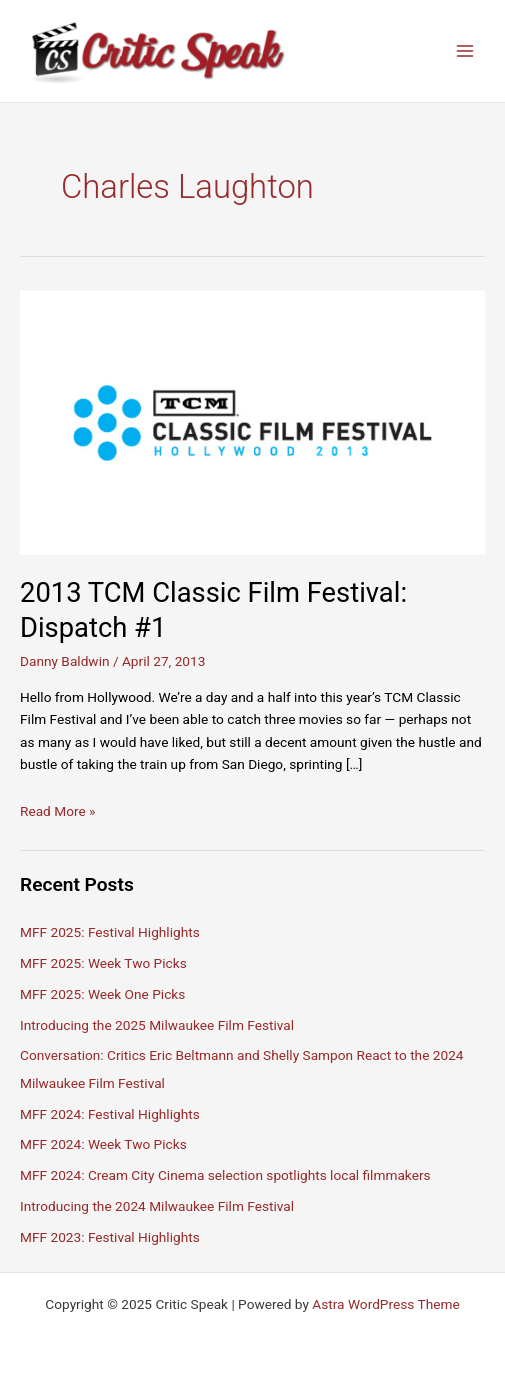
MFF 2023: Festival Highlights (110, 1237)
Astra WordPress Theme (385, 1304)
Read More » (58, 811)
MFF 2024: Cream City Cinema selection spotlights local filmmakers (225, 1175)
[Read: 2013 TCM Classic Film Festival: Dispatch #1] (252, 422)
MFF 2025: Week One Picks (102, 994)
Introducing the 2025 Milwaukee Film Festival (157, 1025)
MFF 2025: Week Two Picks (103, 963)
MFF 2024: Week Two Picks (103, 1144)
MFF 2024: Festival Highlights (110, 1114)
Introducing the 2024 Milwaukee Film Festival (157, 1206)
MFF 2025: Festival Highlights (110, 932)
